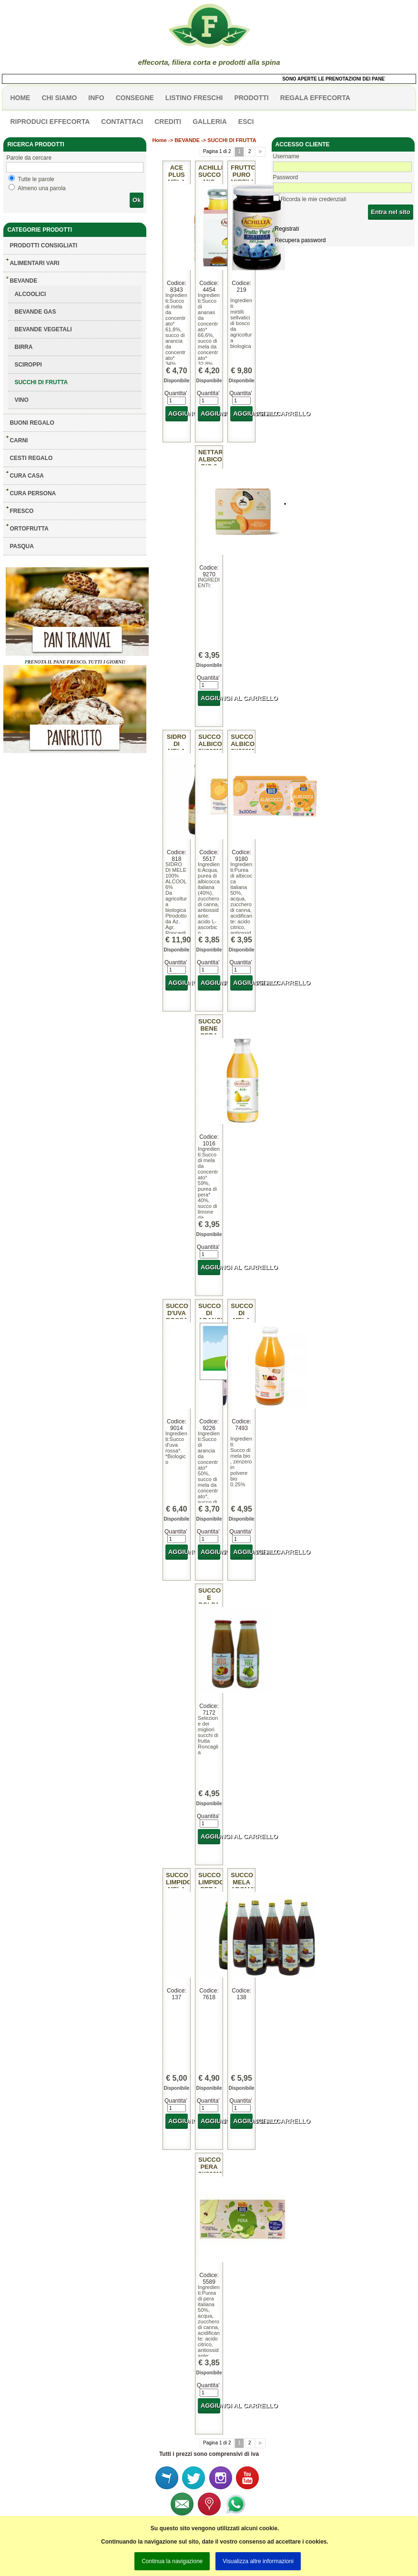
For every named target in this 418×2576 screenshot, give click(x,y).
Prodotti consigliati (43, 245)
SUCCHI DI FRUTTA (41, 382)
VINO (21, 400)
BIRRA (23, 347)
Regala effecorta (315, 98)
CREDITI (167, 121)
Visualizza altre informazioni (258, 2561)
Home (159, 140)
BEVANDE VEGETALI (42, 329)
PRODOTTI (251, 98)
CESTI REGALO (31, 458)
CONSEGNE (135, 98)
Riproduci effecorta (50, 121)
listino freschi (194, 98)
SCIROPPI (27, 364)
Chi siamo (59, 98)
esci (246, 121)
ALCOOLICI (30, 294)
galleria (210, 121)
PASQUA (21, 546)
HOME (20, 98)
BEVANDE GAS (35, 311)
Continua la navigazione (172, 2561)
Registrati (287, 228)
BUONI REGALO (32, 422)
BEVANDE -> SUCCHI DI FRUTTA (215, 140)
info (96, 98)
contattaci (122, 121)
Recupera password (300, 240)
